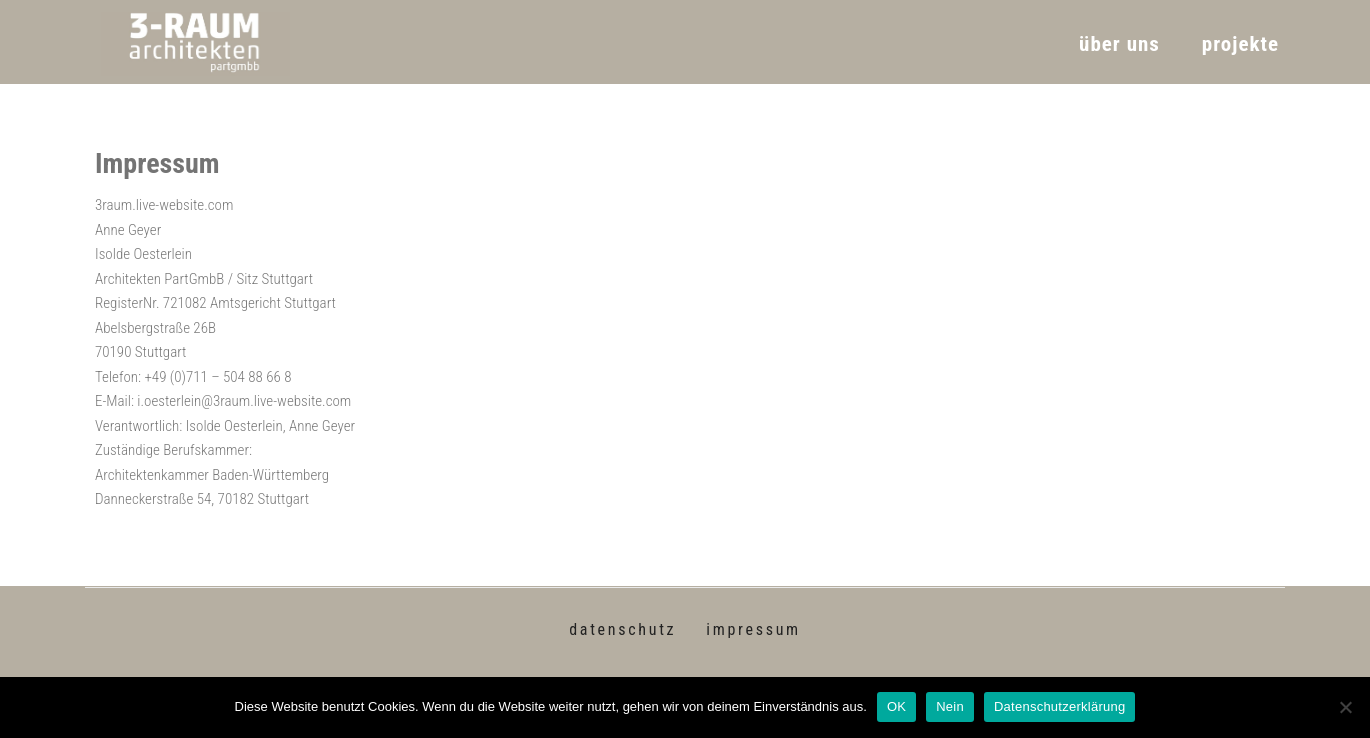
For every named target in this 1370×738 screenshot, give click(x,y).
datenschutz (622, 629)
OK (896, 706)
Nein (950, 706)
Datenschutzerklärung (1059, 706)
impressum (753, 629)
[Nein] (1345, 707)
